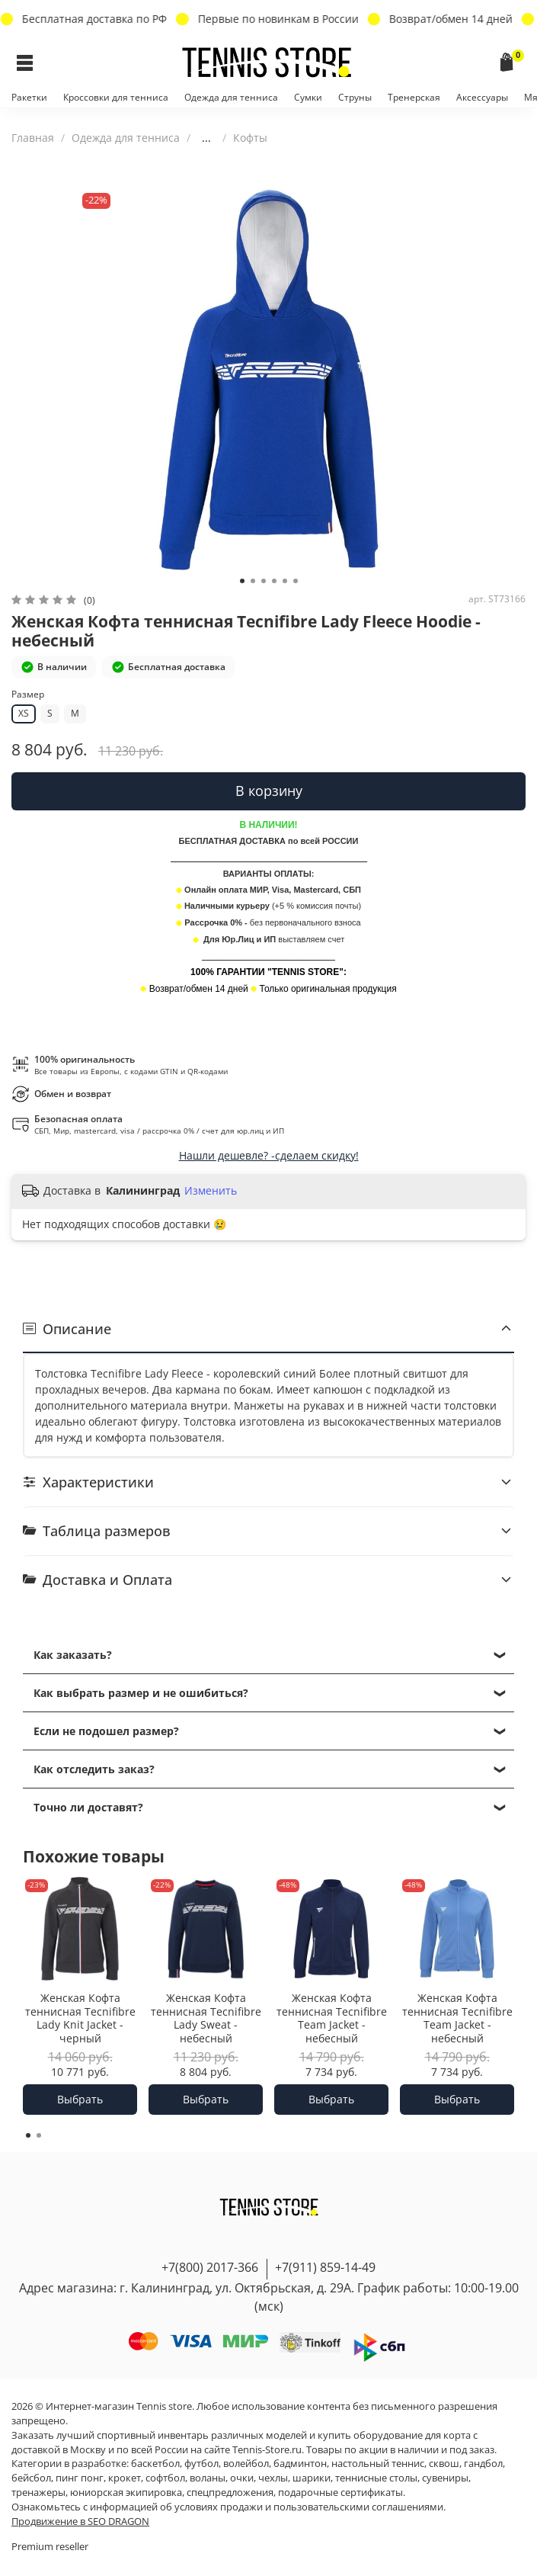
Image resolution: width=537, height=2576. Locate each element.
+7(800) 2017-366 (209, 2267)
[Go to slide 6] (295, 581)
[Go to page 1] (28, 2135)
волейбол (246, 2463)
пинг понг (80, 2478)
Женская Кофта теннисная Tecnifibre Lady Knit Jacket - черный (80, 2018)
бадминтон (300, 2463)
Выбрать (80, 2099)
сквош (444, 2463)
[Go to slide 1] (242, 581)
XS (23, 713)
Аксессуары (482, 97)
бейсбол (31, 2478)
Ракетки (29, 97)
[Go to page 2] (39, 2135)
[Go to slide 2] (253, 581)
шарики (311, 2478)
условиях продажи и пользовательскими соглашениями (308, 2507)
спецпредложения (230, 2492)
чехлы (273, 2478)
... (206, 138)
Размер (27, 695)
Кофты (250, 137)
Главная (32, 137)
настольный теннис (377, 2463)
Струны (355, 97)
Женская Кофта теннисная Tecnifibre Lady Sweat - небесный (206, 2018)
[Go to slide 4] (274, 581)
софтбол (165, 2478)
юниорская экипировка (126, 2492)
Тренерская (414, 97)
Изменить (210, 1191)
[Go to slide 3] (263, 581)
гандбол (483, 2463)
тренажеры (38, 2492)
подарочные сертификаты (340, 2492)
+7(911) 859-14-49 (325, 2267)
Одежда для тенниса (231, 97)
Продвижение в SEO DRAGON (80, 2521)
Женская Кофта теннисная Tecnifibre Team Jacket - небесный (331, 2018)
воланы (207, 2478)
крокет (124, 2478)
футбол (201, 2463)
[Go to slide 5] (285, 581)
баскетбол (155, 2463)
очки (242, 2478)
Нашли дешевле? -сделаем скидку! (269, 1155)
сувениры (445, 2478)
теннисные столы (376, 2478)
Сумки (308, 97)
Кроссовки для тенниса (115, 97)
